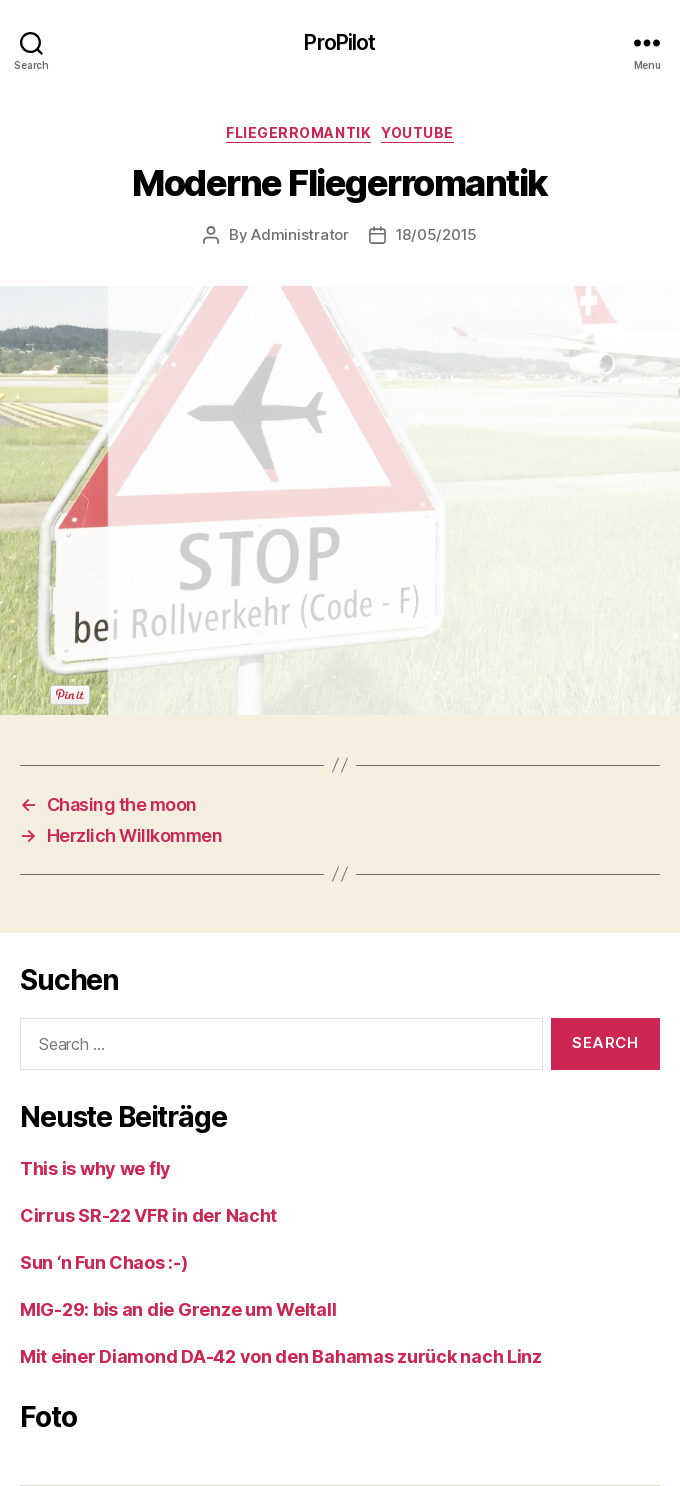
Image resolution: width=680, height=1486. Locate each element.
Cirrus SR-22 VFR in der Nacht (148, 1215)
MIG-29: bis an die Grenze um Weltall (178, 1309)
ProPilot (339, 42)
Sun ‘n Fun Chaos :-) (104, 1262)
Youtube (417, 132)
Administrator (300, 234)
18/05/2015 (436, 234)
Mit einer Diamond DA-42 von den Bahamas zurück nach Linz (281, 1356)
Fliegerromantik (298, 132)
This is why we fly (95, 1168)
